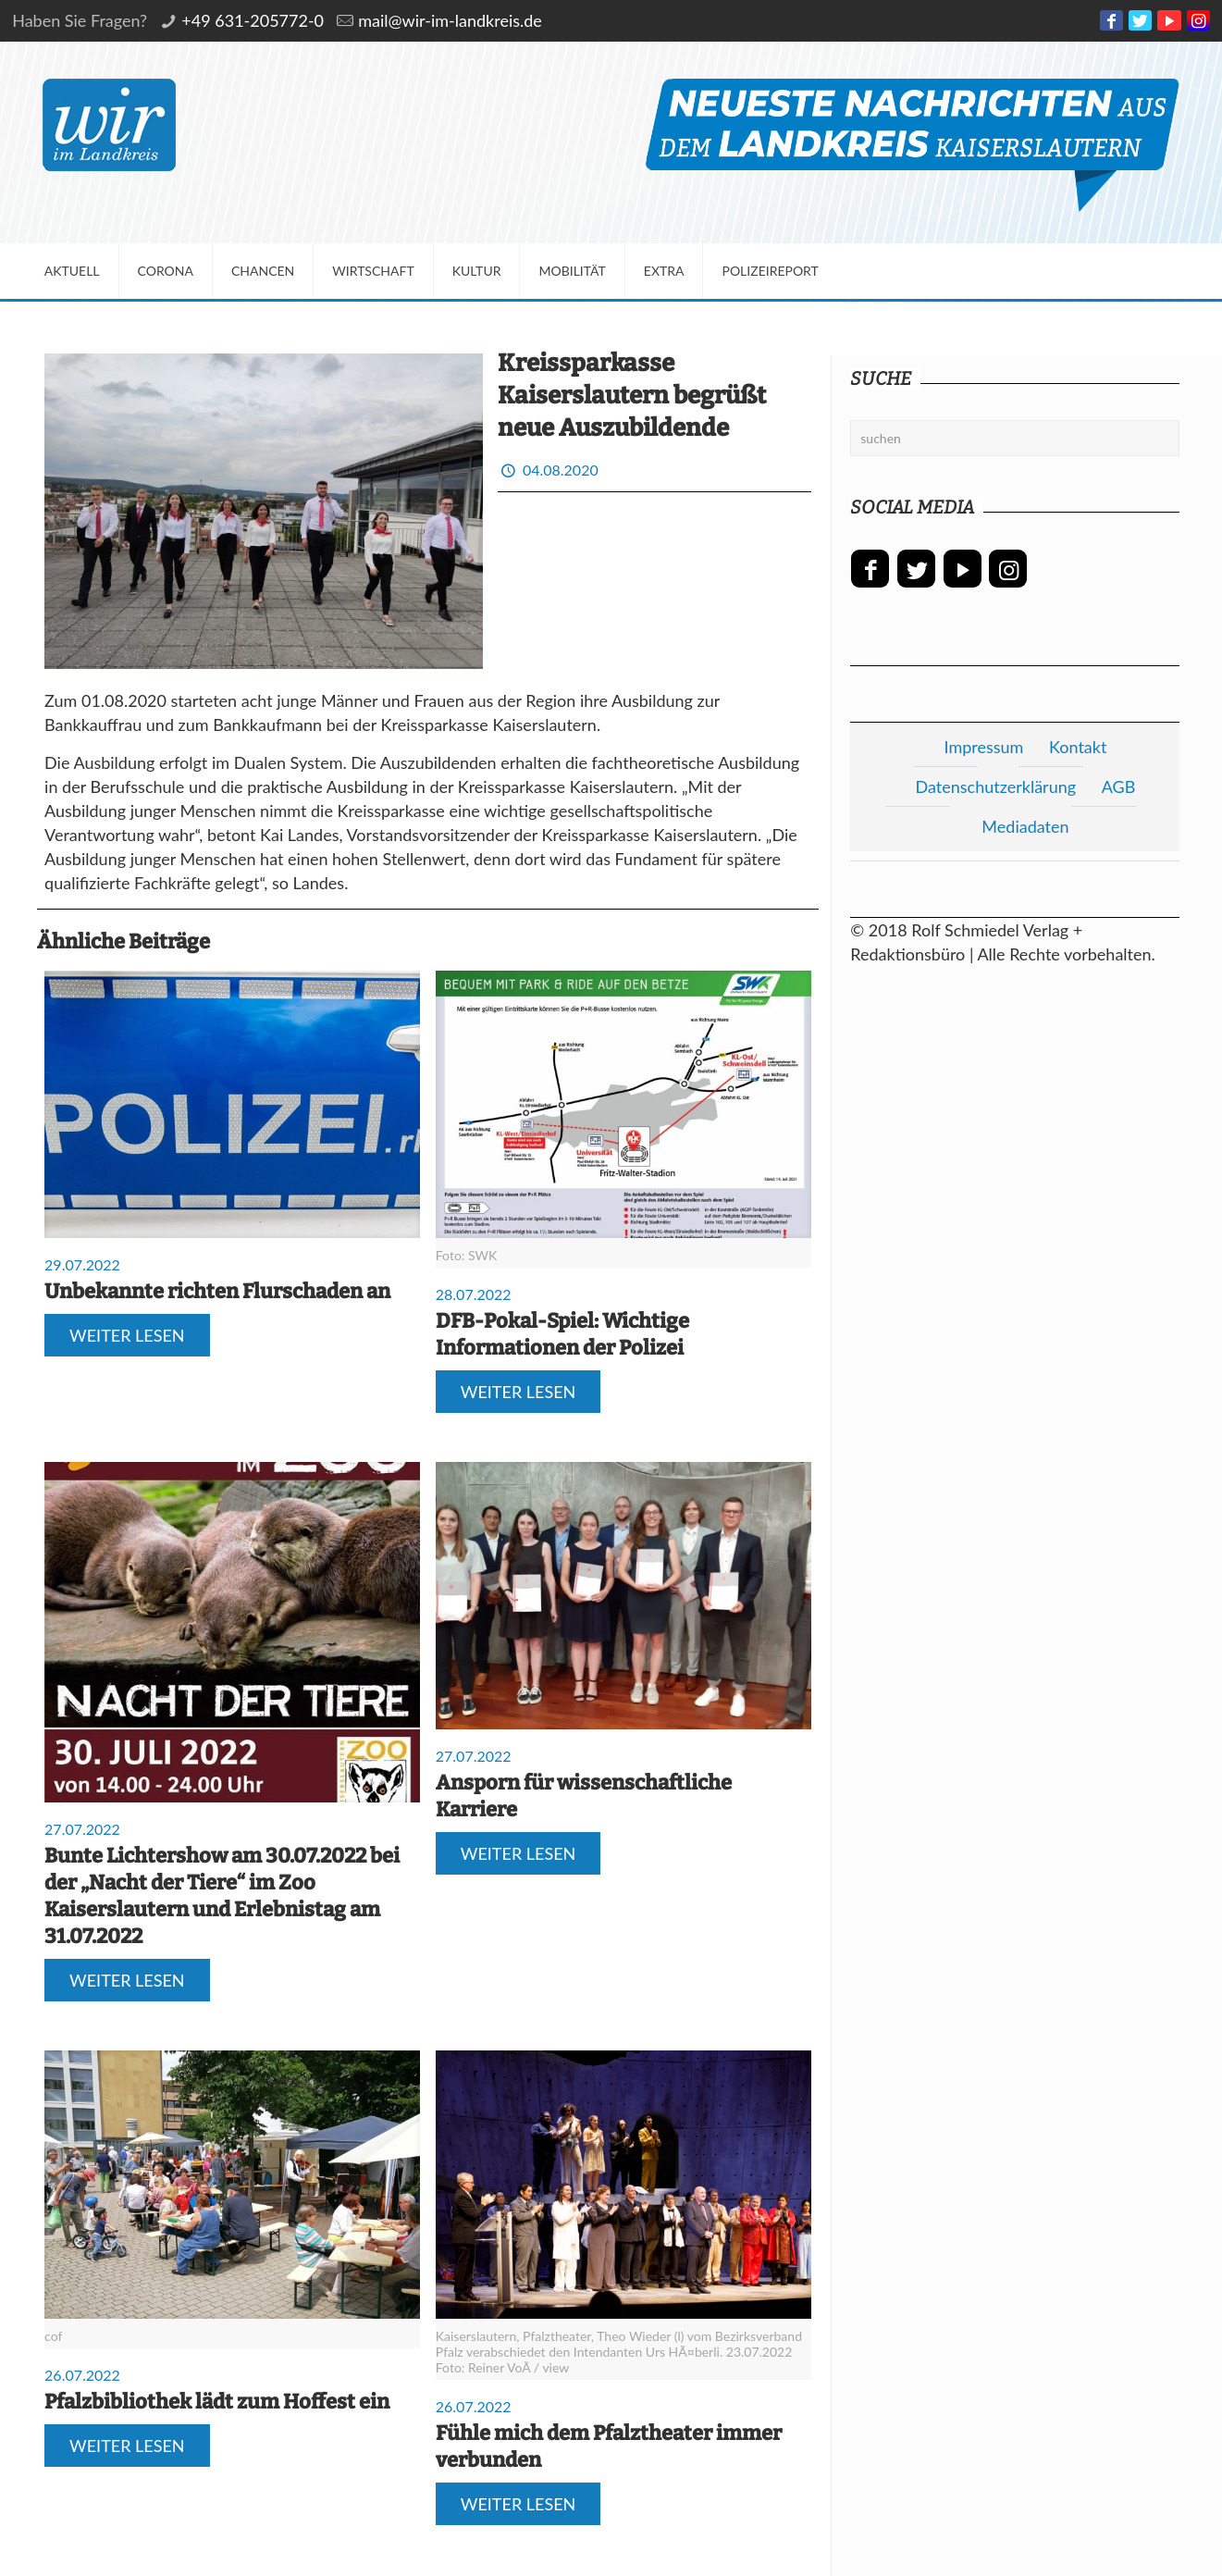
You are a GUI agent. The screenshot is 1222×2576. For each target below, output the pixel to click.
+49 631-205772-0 (252, 20)
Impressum (983, 747)
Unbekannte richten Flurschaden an (217, 1291)
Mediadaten (1024, 826)
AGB (1119, 786)
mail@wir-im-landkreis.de (450, 20)
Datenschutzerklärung (996, 786)
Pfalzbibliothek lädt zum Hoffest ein (216, 2401)
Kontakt (1077, 747)
